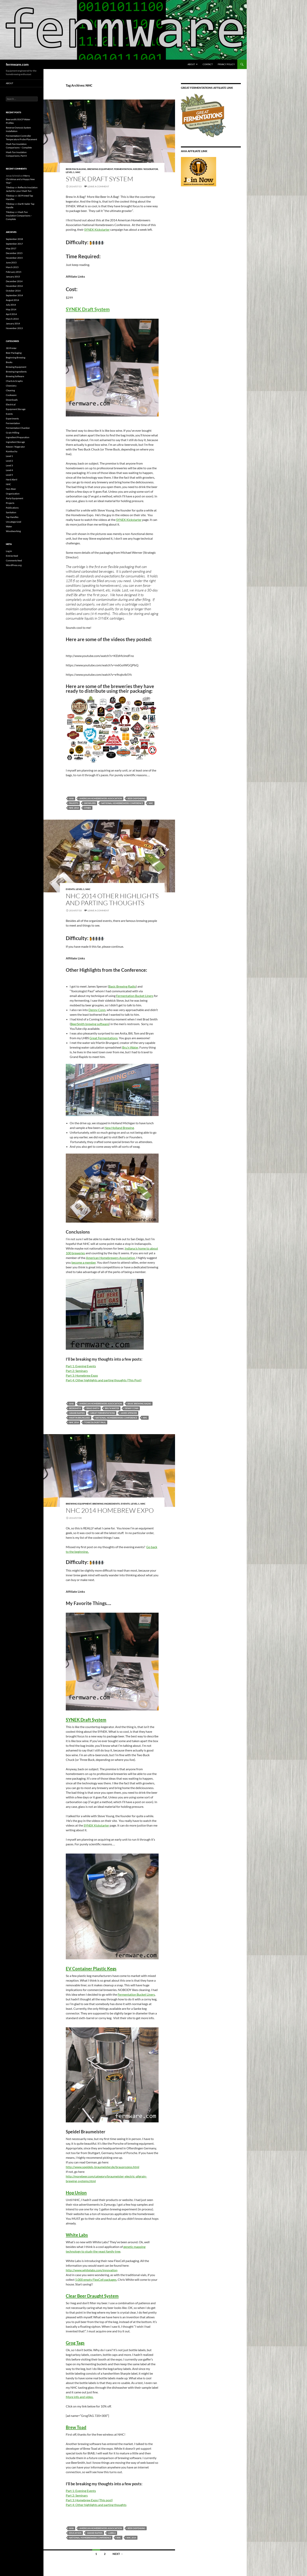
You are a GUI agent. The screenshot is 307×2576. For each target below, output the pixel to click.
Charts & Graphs (14, 381)
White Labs (77, 2235)
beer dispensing (136, 798)
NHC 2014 (74, 808)
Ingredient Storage (15, 442)
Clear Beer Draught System (92, 2296)
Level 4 (9, 470)
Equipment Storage (15, 409)
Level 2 (9, 460)
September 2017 (14, 243)
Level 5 (9, 474)
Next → (118, 2553)
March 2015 (12, 267)
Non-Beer (11, 488)
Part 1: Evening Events (81, 1366)
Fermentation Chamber (18, 427)
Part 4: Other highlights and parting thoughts (96, 2505)
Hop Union (76, 2192)
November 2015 (14, 257)
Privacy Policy (226, 64)
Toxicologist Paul (95, 1422)
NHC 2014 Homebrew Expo (110, 1510)
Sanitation (11, 512)
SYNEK (87, 808)
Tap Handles (12, 517)
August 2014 (12, 300)
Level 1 (70, 172)
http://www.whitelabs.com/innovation (91, 2270)
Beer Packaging (76, 169)
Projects (10, 503)
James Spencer (128, 1413)
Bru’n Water (130, 1047)
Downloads (12, 399)
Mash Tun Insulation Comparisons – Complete (19, 216)
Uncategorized (13, 521)
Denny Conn (97, 1010)
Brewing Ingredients (106, 1503)
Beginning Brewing (15, 357)
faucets (73, 803)
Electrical (10, 404)
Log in (9, 551)
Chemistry (11, 385)
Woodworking (13, 531)
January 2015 (13, 276)
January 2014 (13, 323)
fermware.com (17, 64)
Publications (12, 507)
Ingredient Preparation (17, 437)
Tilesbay (10, 187)
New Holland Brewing (119, 1128)
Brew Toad (76, 2427)
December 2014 (14, 281)
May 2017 (11, 248)
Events (70, 889)
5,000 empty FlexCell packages (95, 2279)
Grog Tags (75, 2342)
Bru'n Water (112, 1408)
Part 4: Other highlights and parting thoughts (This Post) (104, 1380)
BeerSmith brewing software (90, 1024)
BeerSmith (75, 1408)
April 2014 (11, 314)
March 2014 (12, 318)
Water (9, 526)
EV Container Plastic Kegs (91, 1968)
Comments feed (14, 560)
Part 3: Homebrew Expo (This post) (89, 2500)
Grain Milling (12, 432)
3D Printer (11, 348)
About (191, 64)
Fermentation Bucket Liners (134, 996)
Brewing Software (15, 376)
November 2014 (14, 285)
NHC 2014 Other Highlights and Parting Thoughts (112, 899)
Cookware (11, 395)
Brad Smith (92, 1408)
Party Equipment (14, 498)
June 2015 (11, 262)
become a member (83, 1262)
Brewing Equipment (100, 169)
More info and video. (79, 2397)
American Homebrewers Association (100, 798)
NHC (77, 172)
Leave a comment (98, 186)
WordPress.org (14, 565)
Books (9, 362)
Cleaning (10, 390)
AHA (71, 798)
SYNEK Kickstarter (97, 229)
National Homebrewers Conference (122, 803)
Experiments (12, 418)
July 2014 (11, 304)
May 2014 (11, 309)
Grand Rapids (77, 1413)
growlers (90, 803)
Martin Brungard (79, 1417)
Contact (208, 64)
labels (112, 2533)
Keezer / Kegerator (145, 169)
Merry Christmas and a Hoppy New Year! (20, 179)
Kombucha (11, 451)
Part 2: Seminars (77, 1371)
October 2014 (13, 290)
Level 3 (9, 465)
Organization (13, 493)
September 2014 (14, 295)
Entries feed (12, 555)
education (75, 2533)
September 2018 (14, 239)
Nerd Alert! (11, 479)
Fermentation (123, 169)
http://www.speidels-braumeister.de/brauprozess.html (102, 2167)
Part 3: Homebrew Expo (82, 1375)
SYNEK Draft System (99, 179)
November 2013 (14, 328)
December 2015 (14, 253)
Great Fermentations (103, 1038)
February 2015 (13, 271)
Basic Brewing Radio (122, 986)
